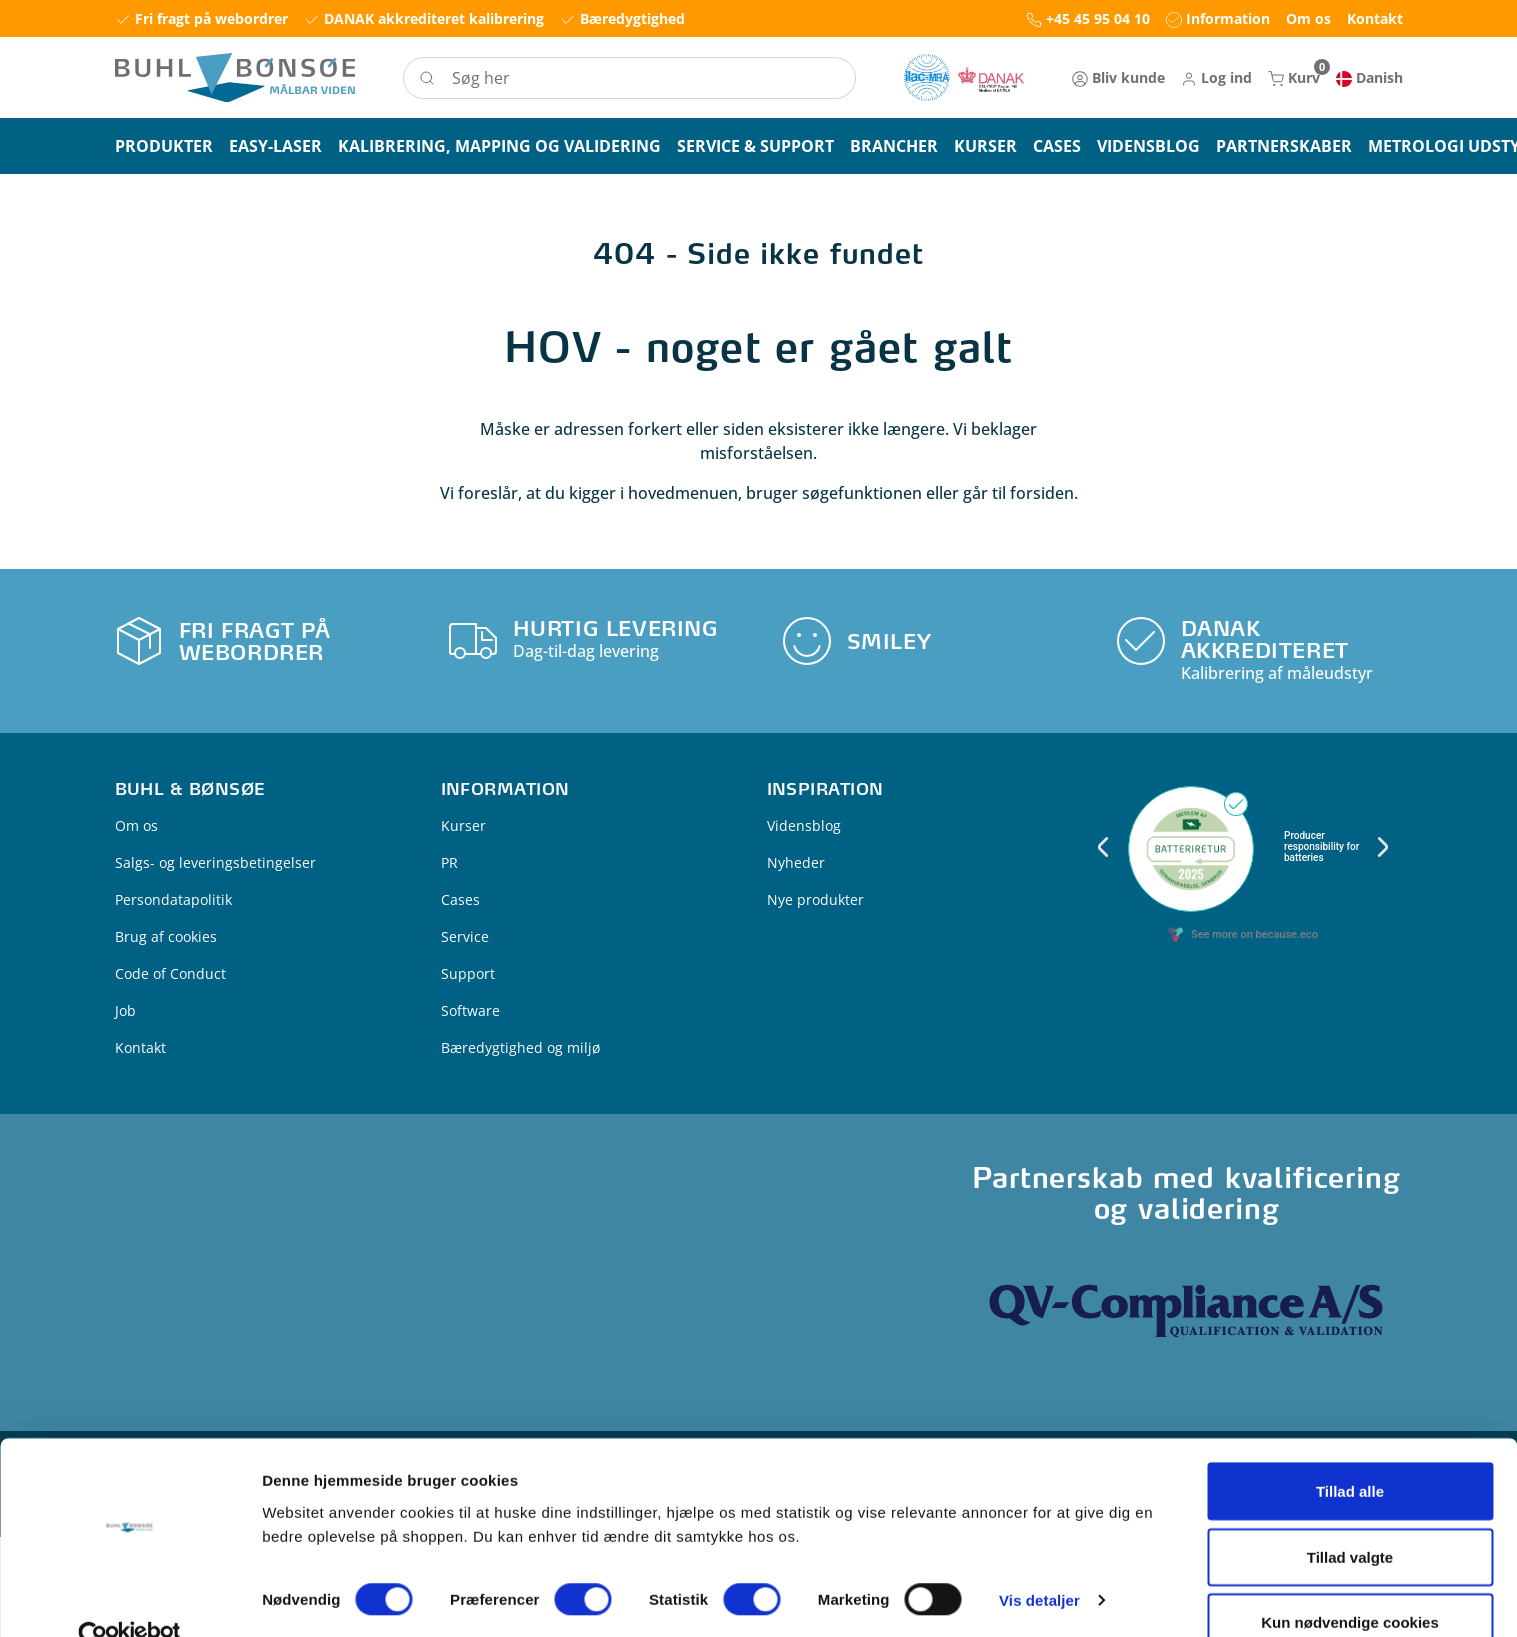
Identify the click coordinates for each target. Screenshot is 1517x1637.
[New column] (964, 77)
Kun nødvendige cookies (1350, 1571)
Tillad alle (1350, 1440)
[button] (1216, 77)
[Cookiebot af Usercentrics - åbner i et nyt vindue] (129, 1586)
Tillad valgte (1350, 1506)
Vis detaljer (1039, 1549)
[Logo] (235, 77)
